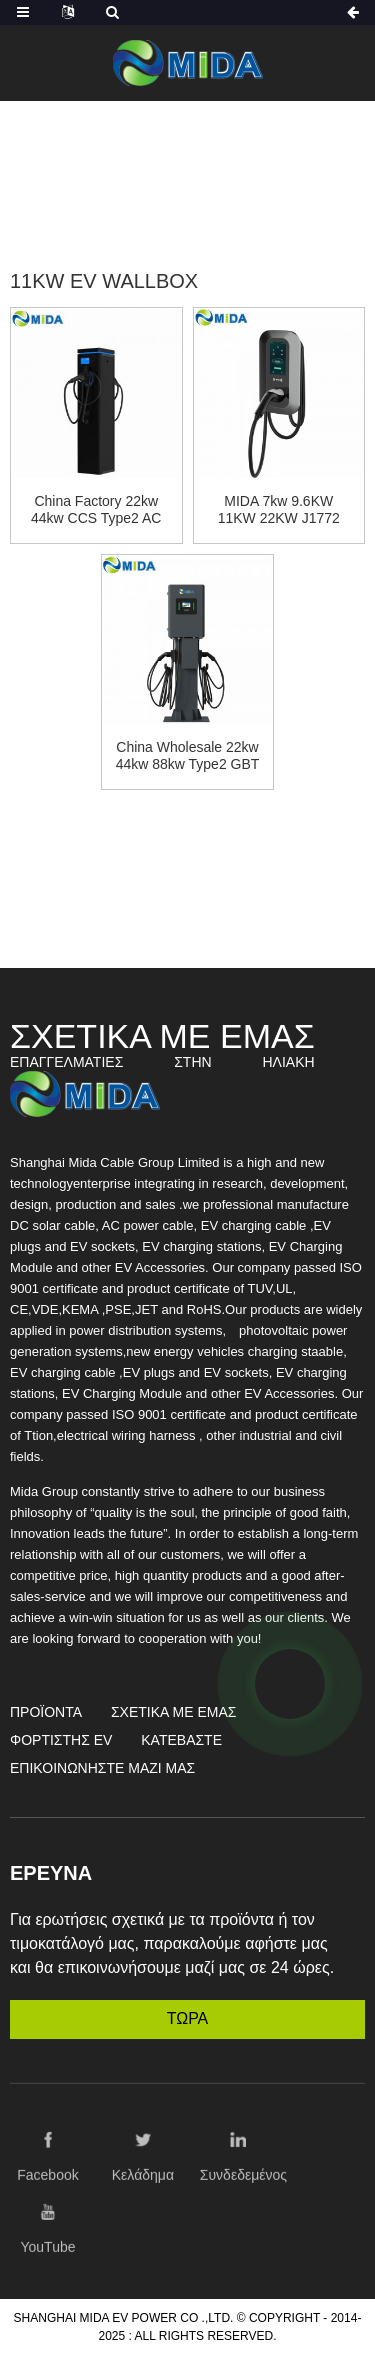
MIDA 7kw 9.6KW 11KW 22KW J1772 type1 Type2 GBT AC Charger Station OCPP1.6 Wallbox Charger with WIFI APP (279, 510)
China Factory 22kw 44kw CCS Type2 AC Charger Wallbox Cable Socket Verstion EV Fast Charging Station (96, 510)
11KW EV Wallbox (187, 202)
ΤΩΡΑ (188, 2018)
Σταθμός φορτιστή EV (176, 178)
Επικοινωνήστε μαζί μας (102, 1768)
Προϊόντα (206, 154)
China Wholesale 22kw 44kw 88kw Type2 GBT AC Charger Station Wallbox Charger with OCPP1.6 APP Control (188, 756)
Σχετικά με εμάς (173, 1712)
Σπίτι (126, 154)
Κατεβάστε (181, 1740)
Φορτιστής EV (61, 1740)
